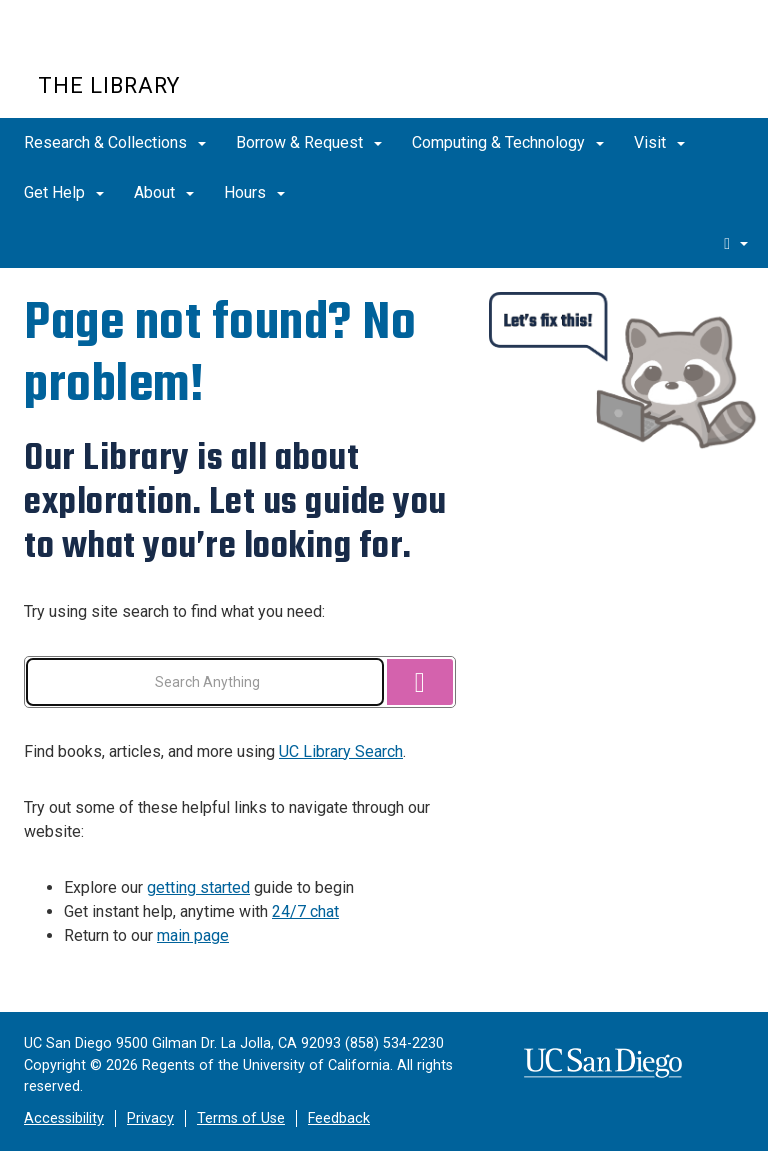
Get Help (64, 192)
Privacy (150, 1118)
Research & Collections (115, 142)
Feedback (339, 1118)
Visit (659, 142)
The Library (109, 85)
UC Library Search (341, 751)
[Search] (420, 682)
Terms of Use (241, 1118)
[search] (736, 243)
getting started (198, 887)
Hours (254, 192)
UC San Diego (152, 48)
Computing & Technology (508, 142)
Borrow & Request (309, 142)
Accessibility (64, 1118)
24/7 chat (305, 911)
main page (193, 935)
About (164, 192)
